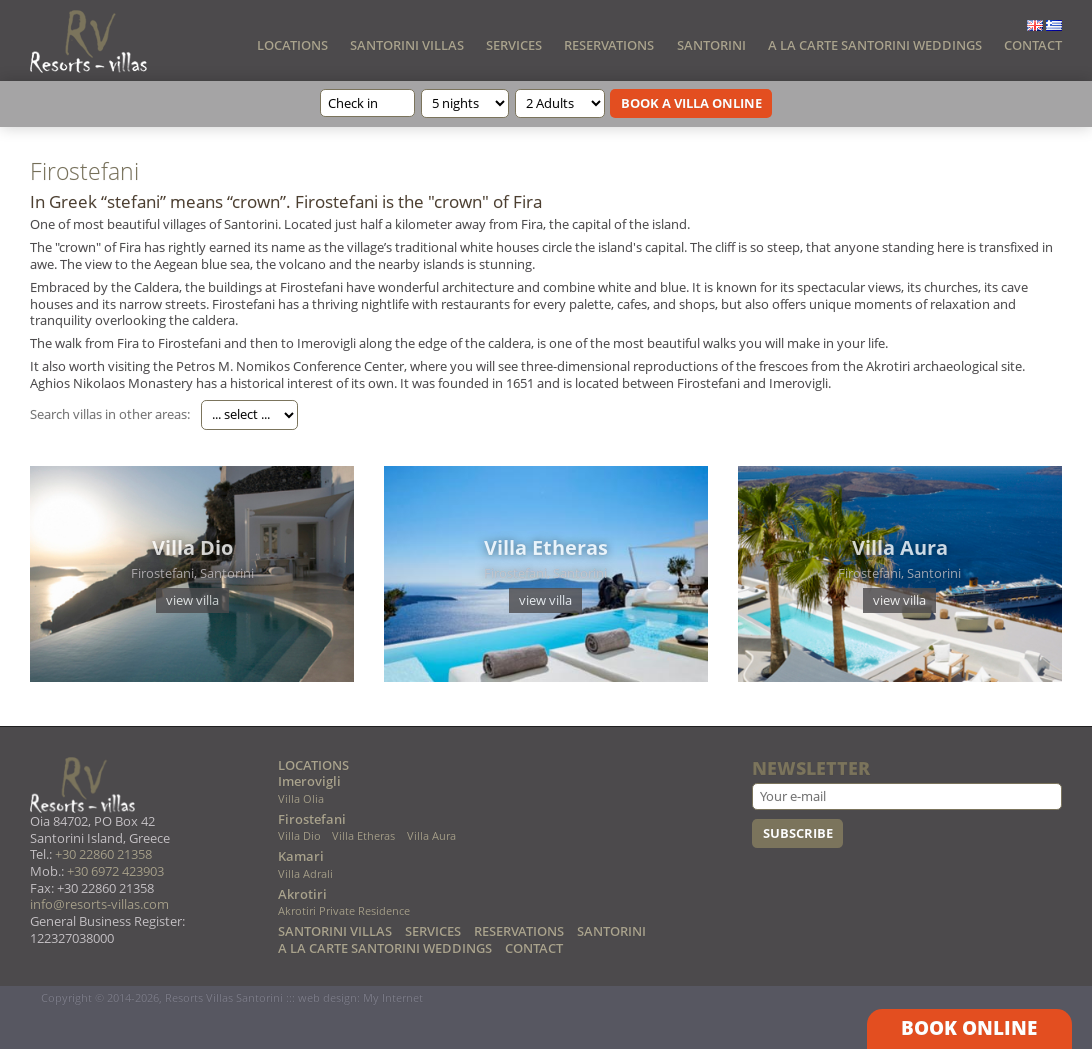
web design (327, 997)
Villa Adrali (305, 874)
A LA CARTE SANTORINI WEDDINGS (875, 45)
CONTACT (1033, 45)
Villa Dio (299, 836)
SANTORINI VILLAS (407, 45)
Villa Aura (431, 836)
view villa (192, 600)
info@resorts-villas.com (99, 904)
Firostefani (312, 819)
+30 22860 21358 (103, 854)
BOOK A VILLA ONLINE (691, 103)
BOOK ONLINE (969, 1027)
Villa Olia (301, 799)
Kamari (301, 856)
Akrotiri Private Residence (344, 911)
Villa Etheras (363, 836)
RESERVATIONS (609, 45)
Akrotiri (302, 894)
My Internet (393, 997)
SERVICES (514, 45)
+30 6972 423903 (115, 871)
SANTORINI (711, 45)
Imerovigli (309, 781)
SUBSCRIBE (798, 833)
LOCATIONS (292, 45)
